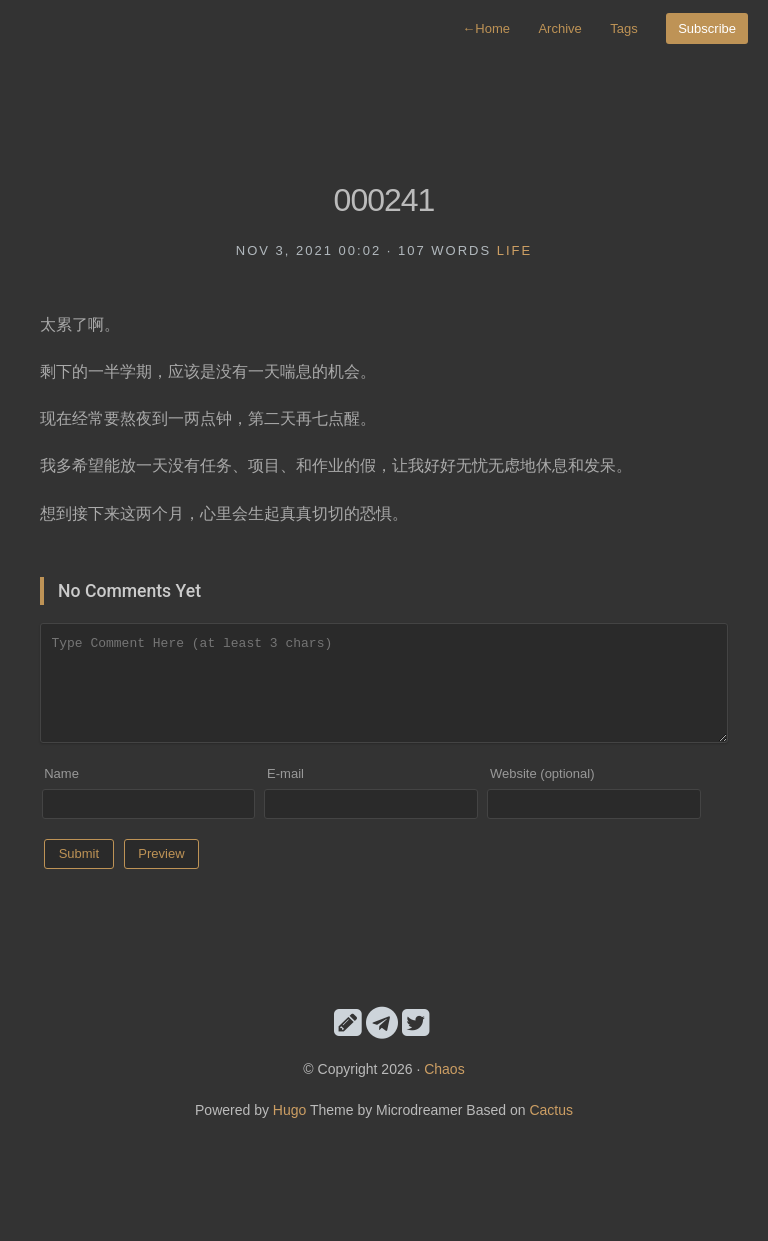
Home (486, 28)
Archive (559, 28)
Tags (623, 28)
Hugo (289, 1110)
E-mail (285, 773)
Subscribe (707, 28)
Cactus (551, 1110)
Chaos (444, 1069)
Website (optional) (542, 773)
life (514, 250)
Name (61, 773)
